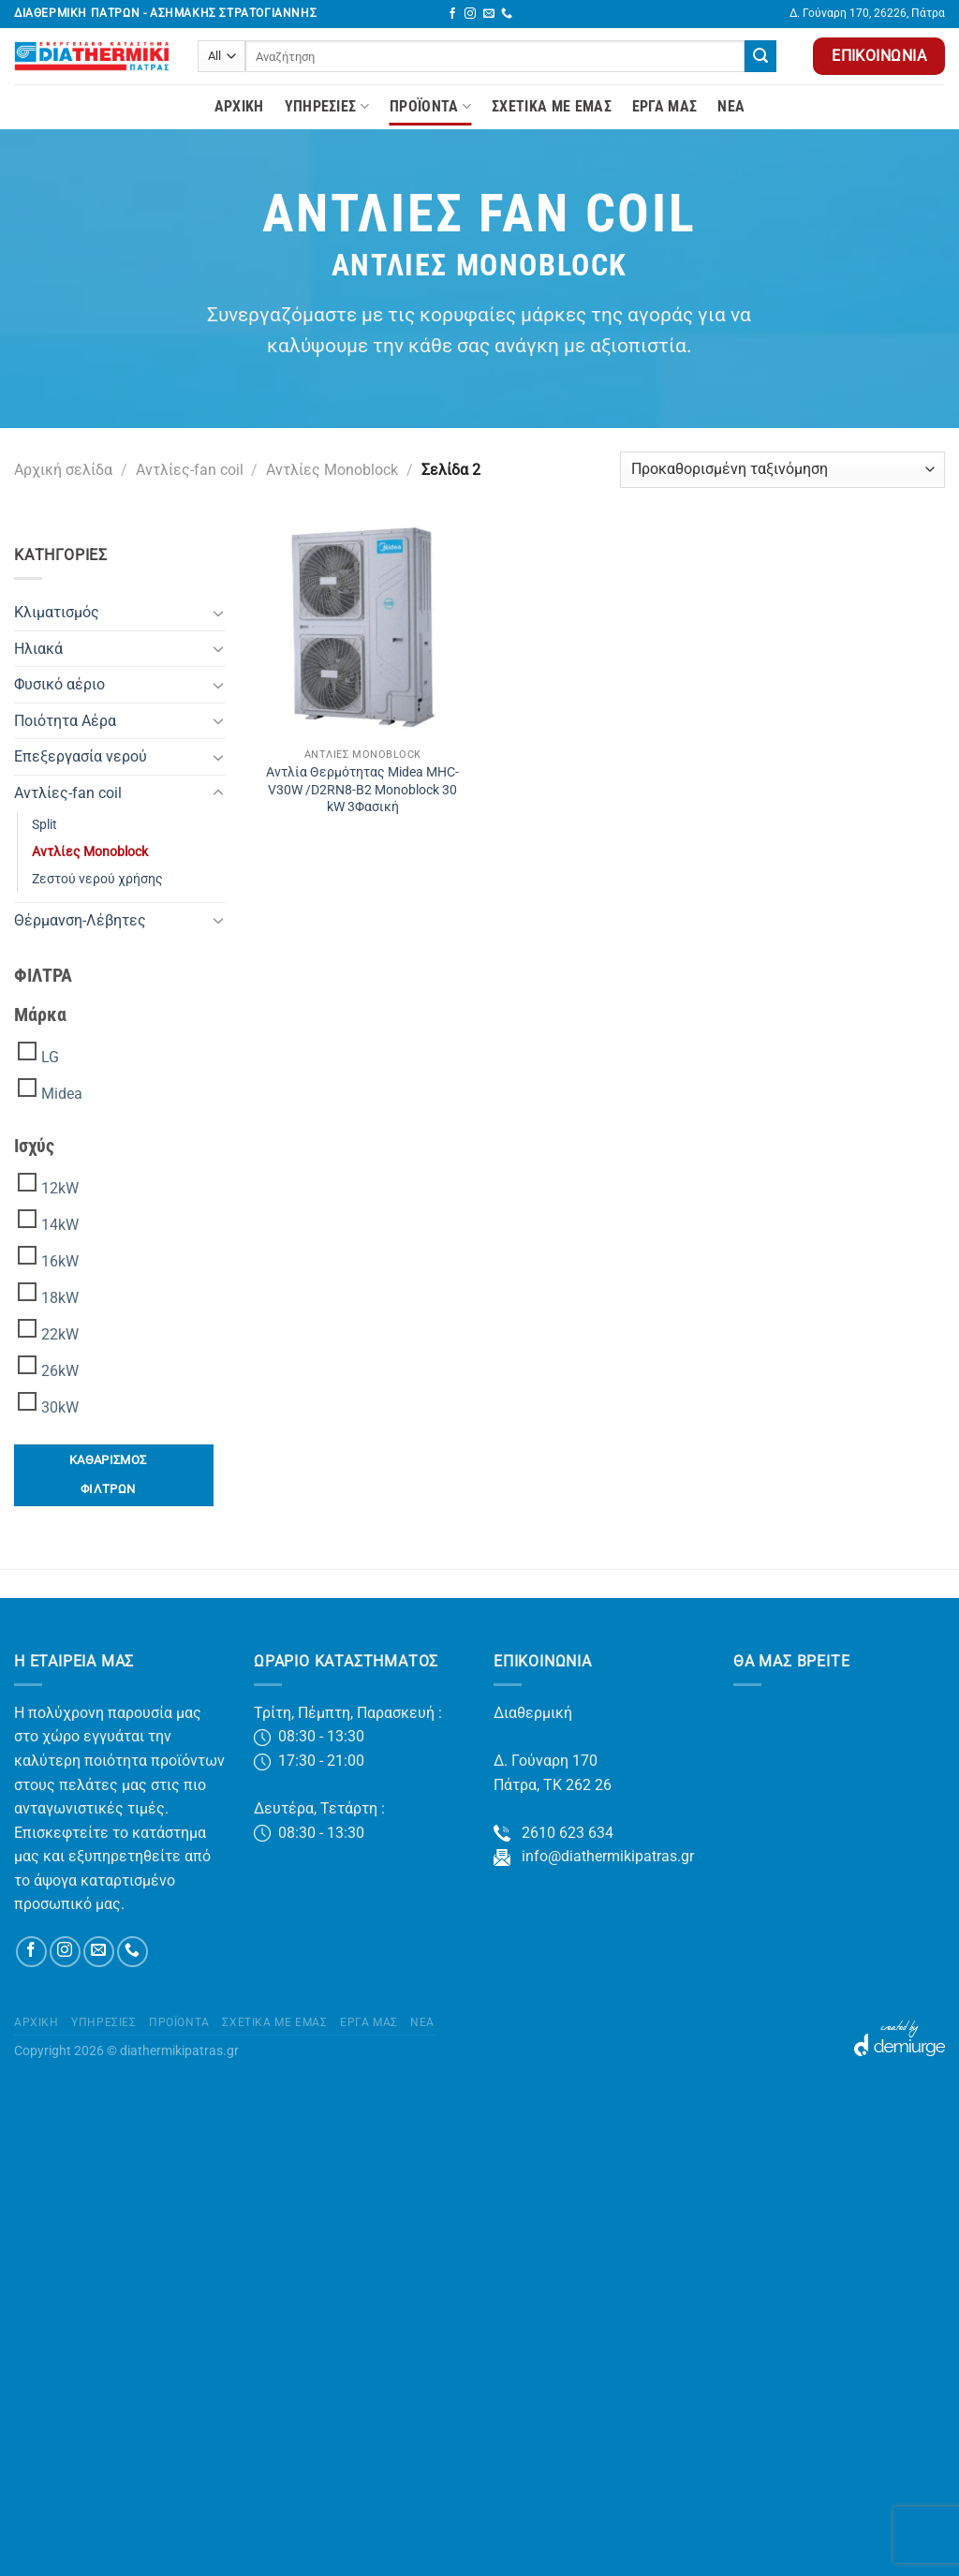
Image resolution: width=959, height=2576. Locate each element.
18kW (60, 1298)
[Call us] (506, 14)
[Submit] (760, 56)
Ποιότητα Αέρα (65, 721)
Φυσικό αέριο (59, 684)
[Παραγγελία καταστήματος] (782, 470)
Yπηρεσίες (327, 106)
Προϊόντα (430, 106)
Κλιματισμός (56, 612)
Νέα (731, 106)
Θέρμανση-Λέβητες (80, 920)
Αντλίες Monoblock (332, 470)
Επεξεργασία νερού (80, 756)
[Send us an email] (488, 14)
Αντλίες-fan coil (189, 470)
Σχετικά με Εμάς (552, 106)
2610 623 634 (553, 1833)
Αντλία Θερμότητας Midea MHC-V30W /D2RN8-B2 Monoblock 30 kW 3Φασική (362, 789)
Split (44, 825)
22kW (60, 1334)
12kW (60, 1188)
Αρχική (239, 106)
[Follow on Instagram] (470, 14)
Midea (61, 1094)
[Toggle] (218, 612)
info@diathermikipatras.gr (594, 1856)
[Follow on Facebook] (452, 14)
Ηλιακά (38, 649)
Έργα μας (665, 106)
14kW (60, 1225)
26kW (60, 1371)
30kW (60, 1407)
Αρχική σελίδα (63, 470)
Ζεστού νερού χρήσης (97, 879)
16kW (60, 1261)
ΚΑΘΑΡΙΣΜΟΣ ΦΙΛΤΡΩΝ (108, 1474)
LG (50, 1057)
